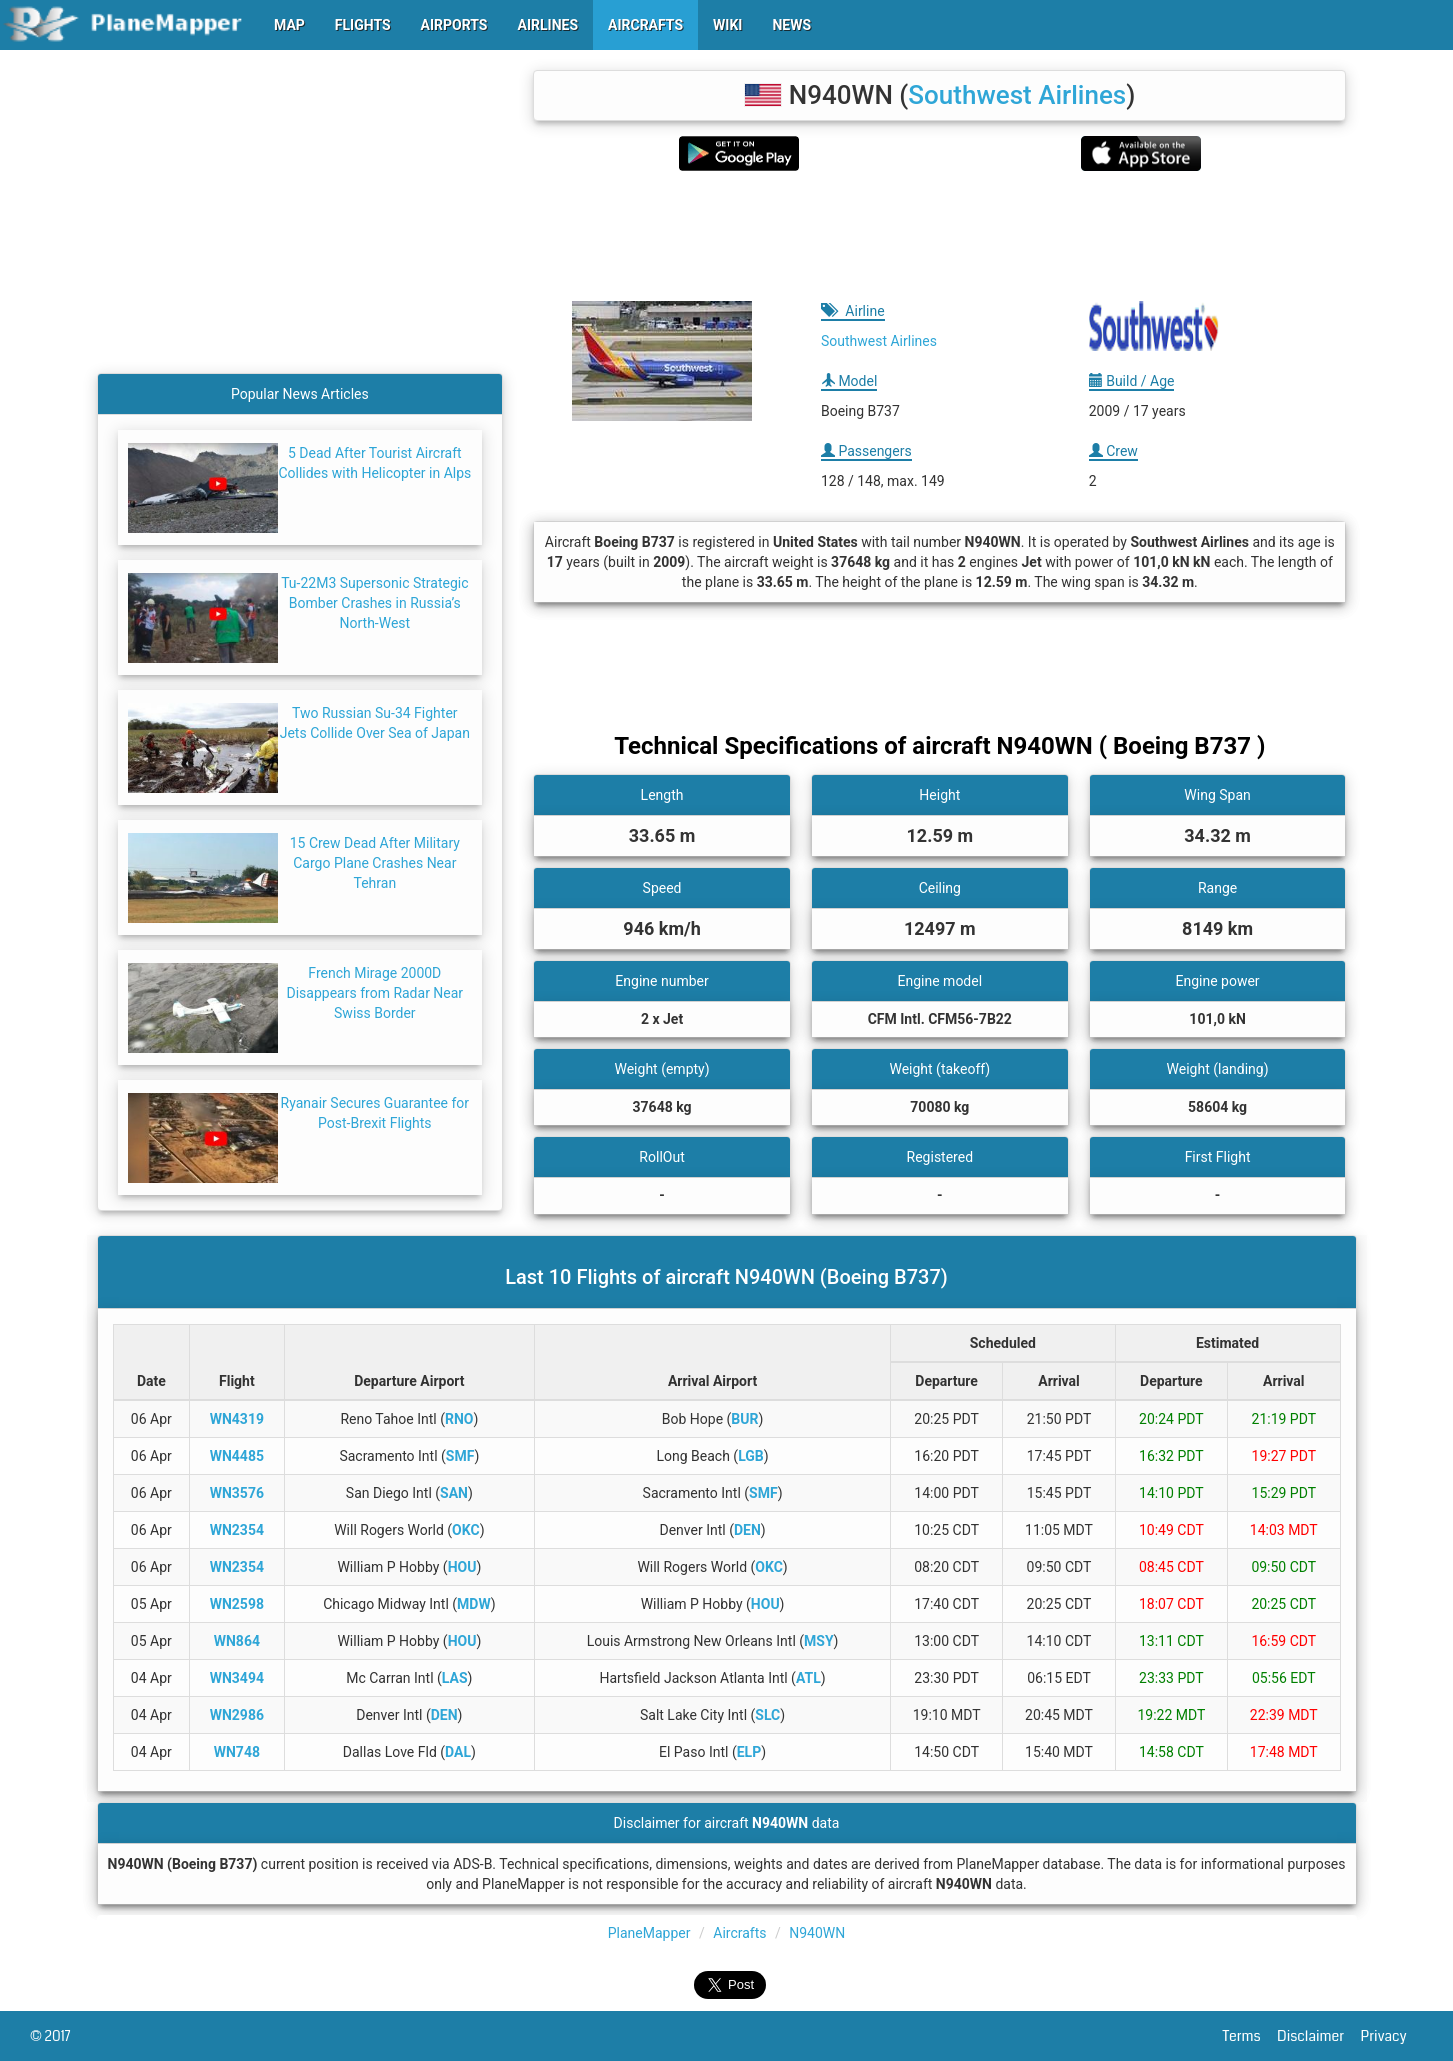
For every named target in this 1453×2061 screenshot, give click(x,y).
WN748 (237, 1752)
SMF (460, 1456)
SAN (454, 1493)
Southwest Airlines (1017, 95)
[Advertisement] (939, 236)
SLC (767, 1715)
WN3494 (237, 1678)
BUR (744, 1419)
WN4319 (237, 1419)
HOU (462, 1567)
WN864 (237, 1641)
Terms (1250, 2036)
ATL (808, 1678)
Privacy (1392, 2036)
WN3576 (237, 1493)
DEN (747, 1530)
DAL (458, 1752)
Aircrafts (739, 1933)
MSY (819, 1641)
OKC (466, 1530)
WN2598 (237, 1604)
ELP (749, 1752)
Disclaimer (1318, 2036)
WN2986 (237, 1715)
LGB (751, 1456)
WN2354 (237, 1530)
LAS (455, 1678)
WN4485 (237, 1456)
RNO (459, 1419)
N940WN (817, 1933)
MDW (474, 1604)
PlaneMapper (649, 1933)
